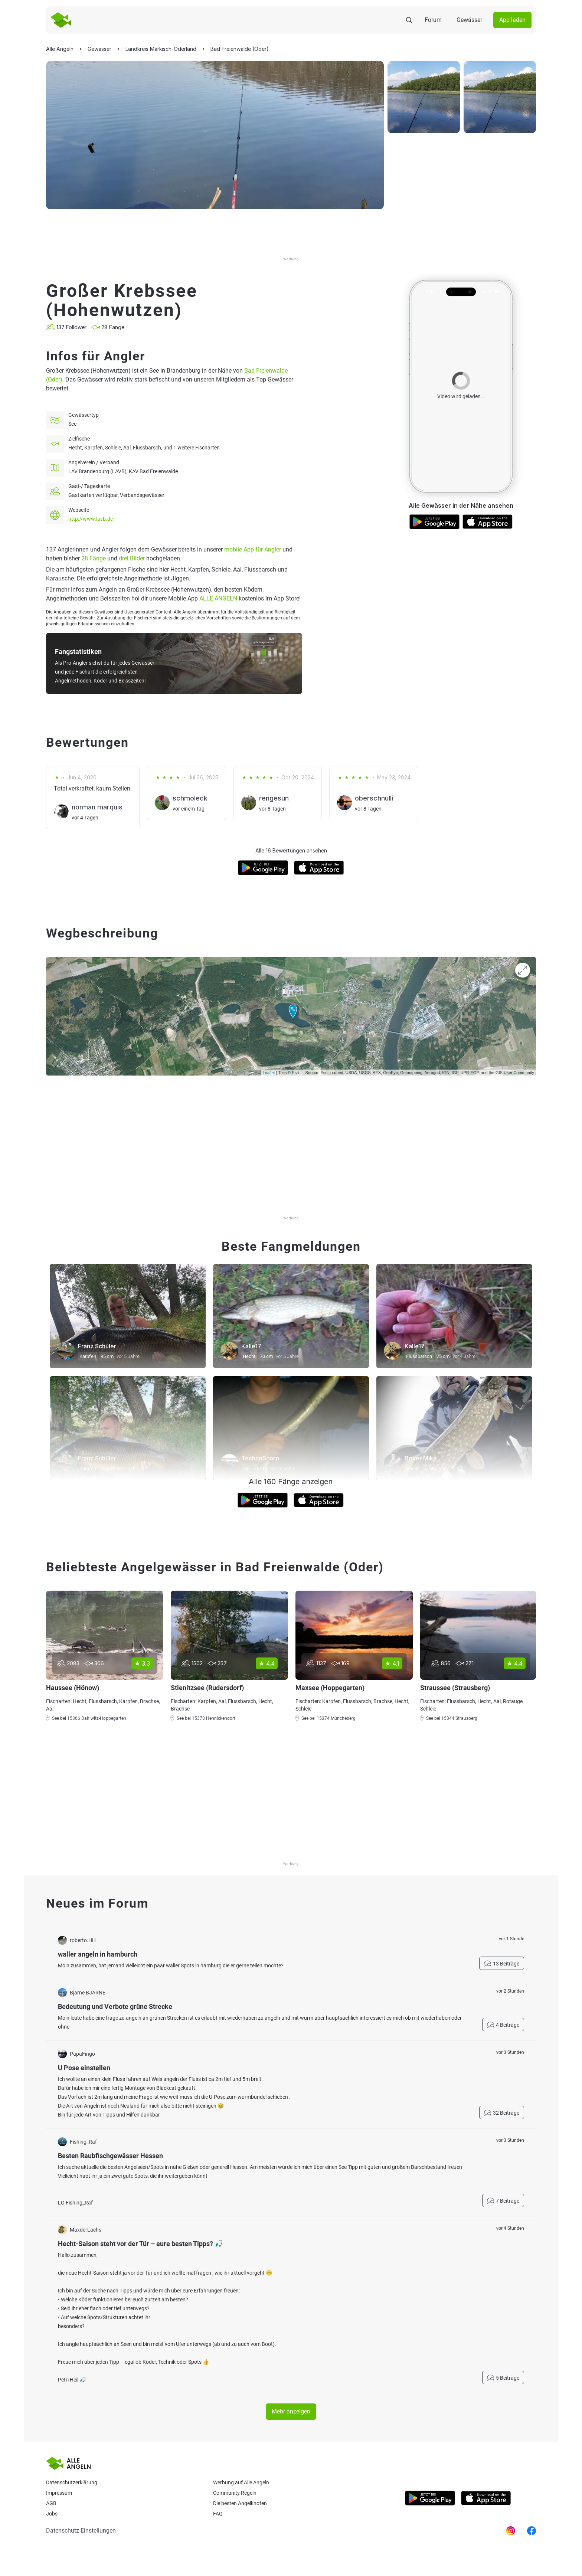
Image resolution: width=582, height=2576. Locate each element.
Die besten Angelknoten (240, 2503)
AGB (51, 2503)
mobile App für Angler (252, 549)
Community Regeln (234, 2493)
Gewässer (469, 19)
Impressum (59, 2493)
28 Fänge (93, 558)
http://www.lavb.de (90, 519)
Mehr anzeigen (291, 2411)
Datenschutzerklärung (71, 2482)
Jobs (52, 2514)
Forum (433, 19)
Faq (218, 2514)
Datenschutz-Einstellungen (81, 2530)
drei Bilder (132, 558)
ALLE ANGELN (218, 598)
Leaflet (269, 1072)
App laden (512, 19)
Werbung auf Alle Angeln (241, 2482)
